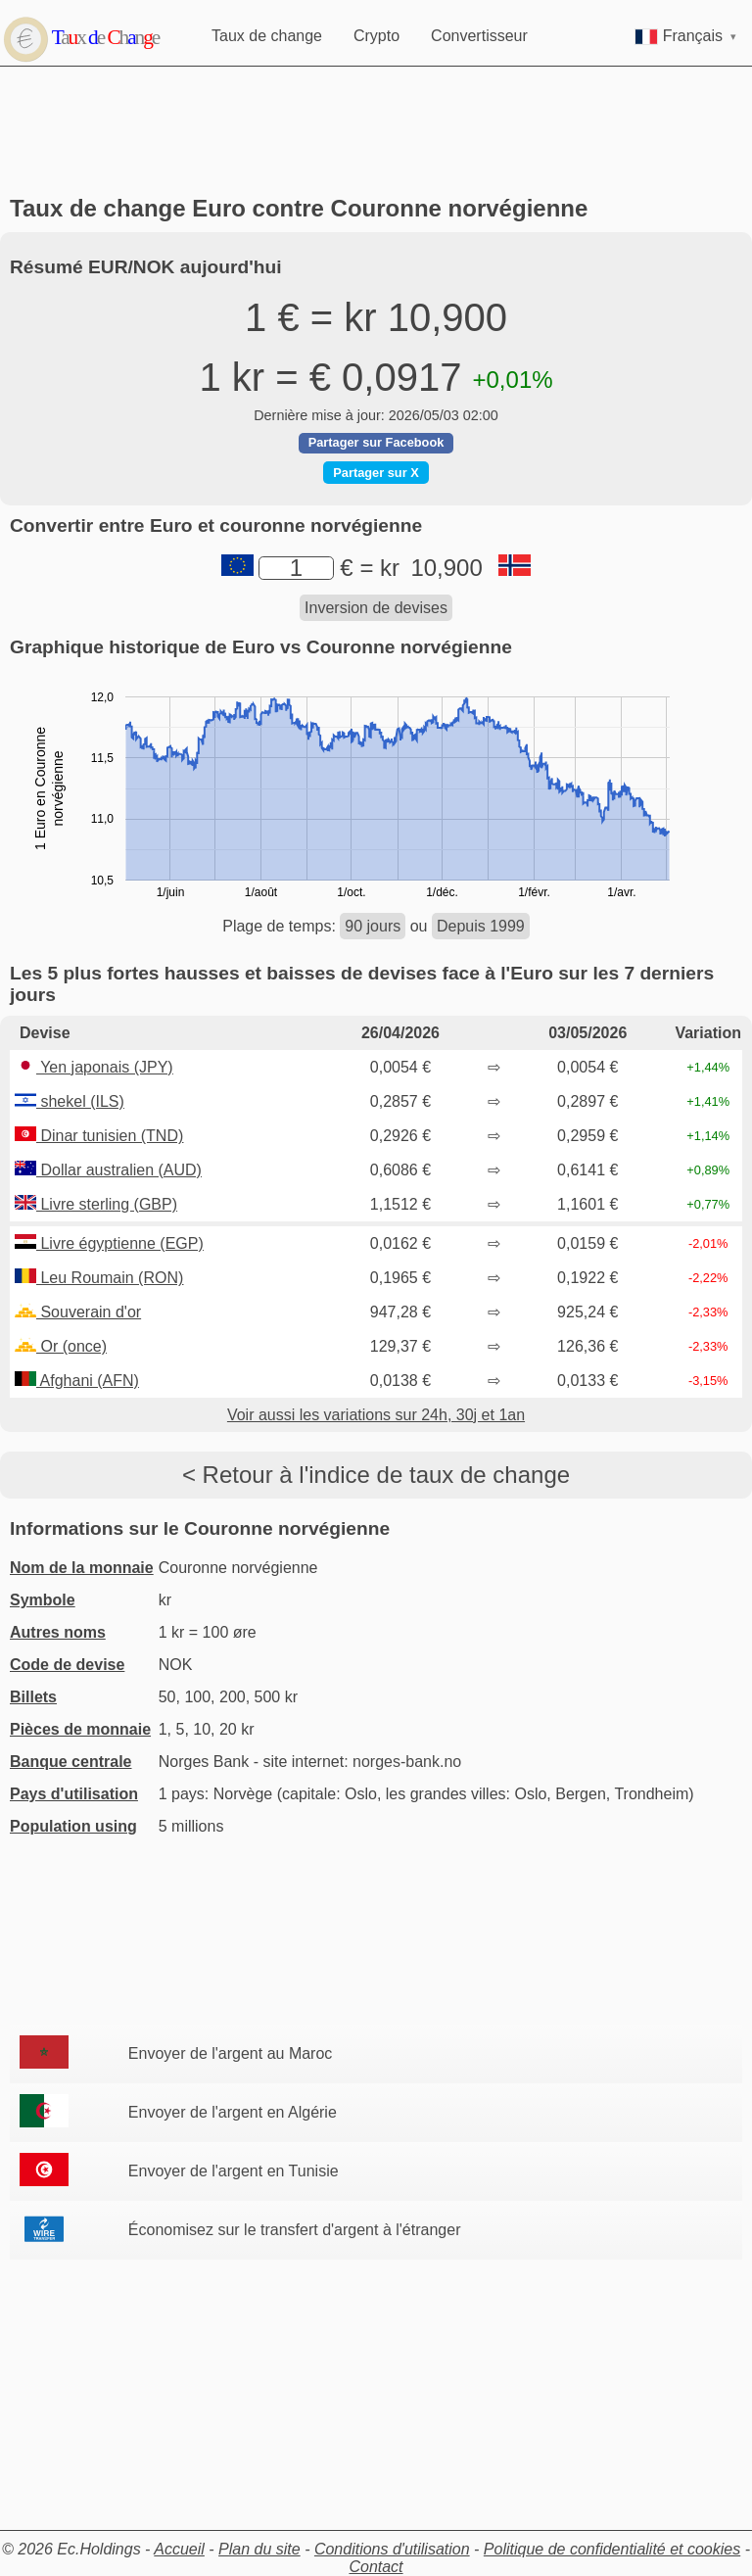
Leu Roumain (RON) (99, 1277)
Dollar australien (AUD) (108, 1170)
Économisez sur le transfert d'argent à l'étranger (294, 2229)
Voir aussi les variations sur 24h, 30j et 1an (376, 1415)
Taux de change (267, 35)
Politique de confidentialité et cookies (612, 2549)
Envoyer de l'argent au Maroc (230, 2053)
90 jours (372, 926)
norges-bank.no (406, 1761)
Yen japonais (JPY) (94, 1067)
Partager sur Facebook (376, 442)
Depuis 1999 (481, 926)
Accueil (179, 2549)
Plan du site (259, 2549)
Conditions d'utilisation (392, 2549)
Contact (375, 2566)
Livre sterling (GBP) (96, 1204)
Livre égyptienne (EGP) (109, 1243)
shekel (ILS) (69, 1101)
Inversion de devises (376, 607)
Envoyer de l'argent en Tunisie (233, 2171)
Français (685, 35)
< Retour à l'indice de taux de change (376, 1474)
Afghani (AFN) (77, 1380)
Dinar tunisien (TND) (99, 1135)
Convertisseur (479, 35)
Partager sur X (376, 472)
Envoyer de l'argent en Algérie (232, 2112)
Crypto (376, 35)
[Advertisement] (376, 131)
